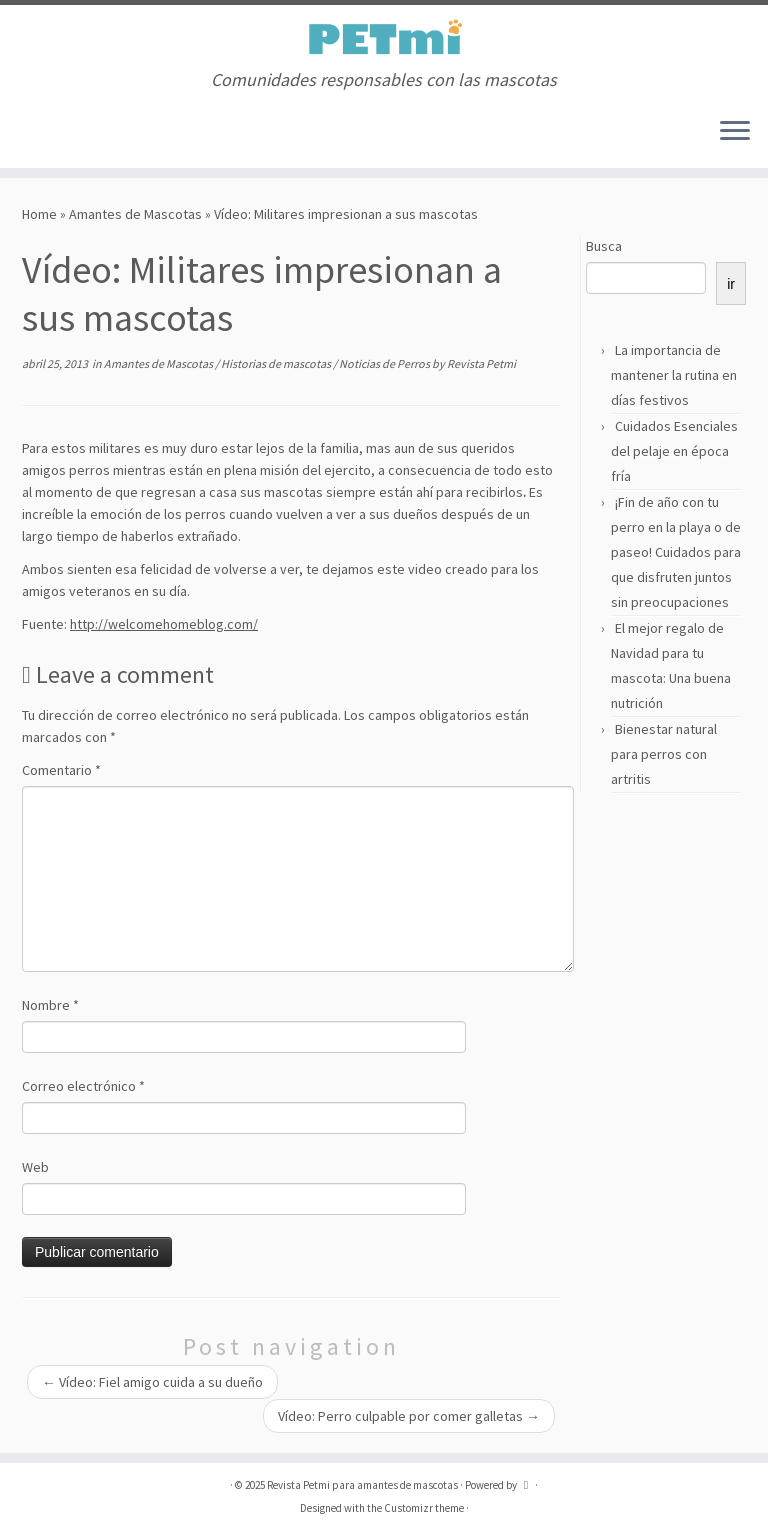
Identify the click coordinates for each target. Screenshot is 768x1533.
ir (731, 284)
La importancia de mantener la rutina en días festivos (674, 375)
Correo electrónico (83, 1086)
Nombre (50, 1005)
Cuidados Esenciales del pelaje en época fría (674, 451)
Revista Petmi (481, 363)
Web (35, 1167)
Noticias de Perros (385, 363)
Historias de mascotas (277, 363)
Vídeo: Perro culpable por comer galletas (409, 1416)
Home (39, 214)
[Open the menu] (735, 132)
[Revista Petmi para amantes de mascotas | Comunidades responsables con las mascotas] (384, 37)
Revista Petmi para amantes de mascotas (362, 1485)
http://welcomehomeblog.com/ (164, 624)
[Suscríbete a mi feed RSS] (29, 132)
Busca (604, 246)
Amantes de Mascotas (135, 214)
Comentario (61, 770)
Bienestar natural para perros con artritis (664, 754)
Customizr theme (424, 1508)
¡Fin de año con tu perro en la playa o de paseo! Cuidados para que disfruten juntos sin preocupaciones (676, 552)
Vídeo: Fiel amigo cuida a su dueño (152, 1382)
